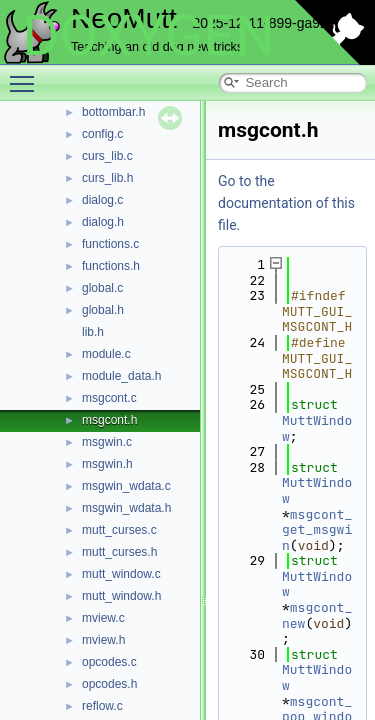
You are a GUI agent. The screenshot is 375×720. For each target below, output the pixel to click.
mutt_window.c (121, 574)
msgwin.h (107, 464)
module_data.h (121, 376)
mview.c (103, 618)
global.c (102, 288)
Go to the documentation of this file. (286, 203)
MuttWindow (317, 428)
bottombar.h (113, 112)
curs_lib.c (107, 156)
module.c (106, 354)
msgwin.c (107, 442)
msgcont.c (109, 398)
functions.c (110, 244)
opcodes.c (109, 662)
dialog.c (102, 200)
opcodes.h (109, 684)
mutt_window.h (121, 596)
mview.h (103, 640)
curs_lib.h (107, 178)
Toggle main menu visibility (27, 75)
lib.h (93, 332)
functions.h (111, 266)
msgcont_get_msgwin (317, 530)
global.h (103, 310)
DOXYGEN (148, 36)
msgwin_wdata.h (126, 508)
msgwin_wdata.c (126, 486)
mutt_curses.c (119, 530)
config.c (102, 134)
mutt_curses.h (119, 552)
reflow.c (102, 706)
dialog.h (103, 222)
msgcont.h (109, 420)
